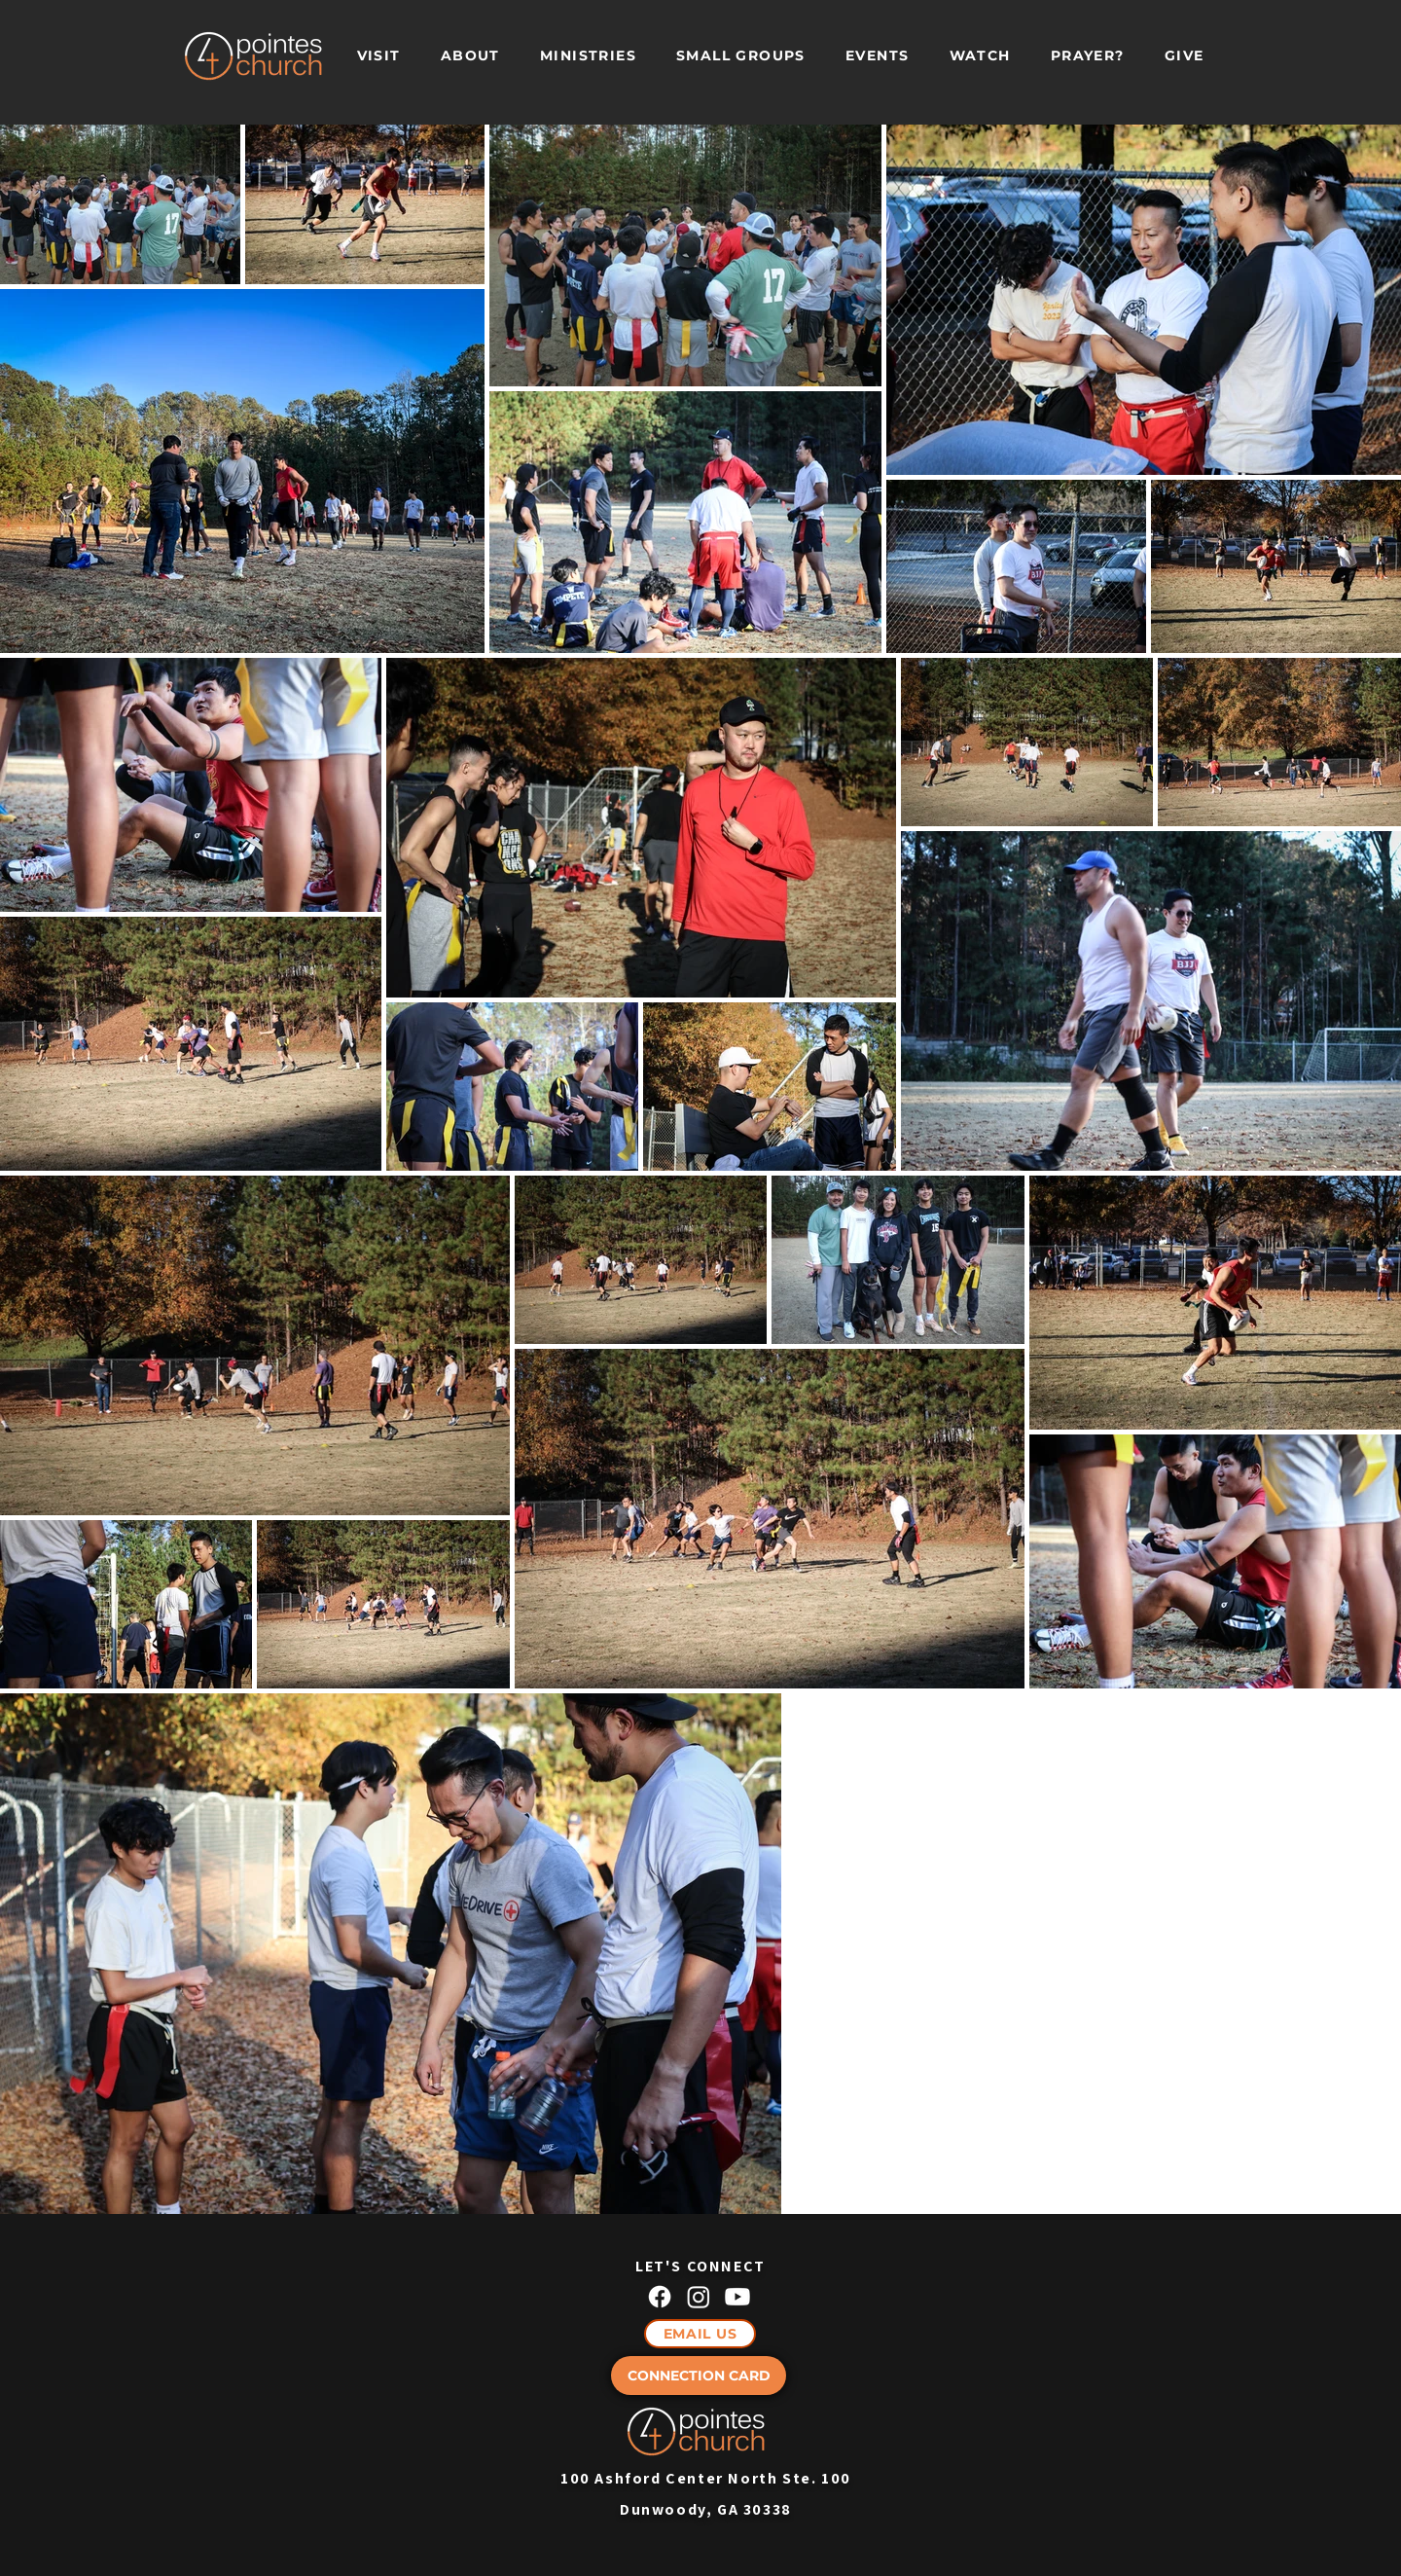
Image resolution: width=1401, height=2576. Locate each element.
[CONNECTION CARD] (698, 2375)
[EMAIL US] (700, 2333)
